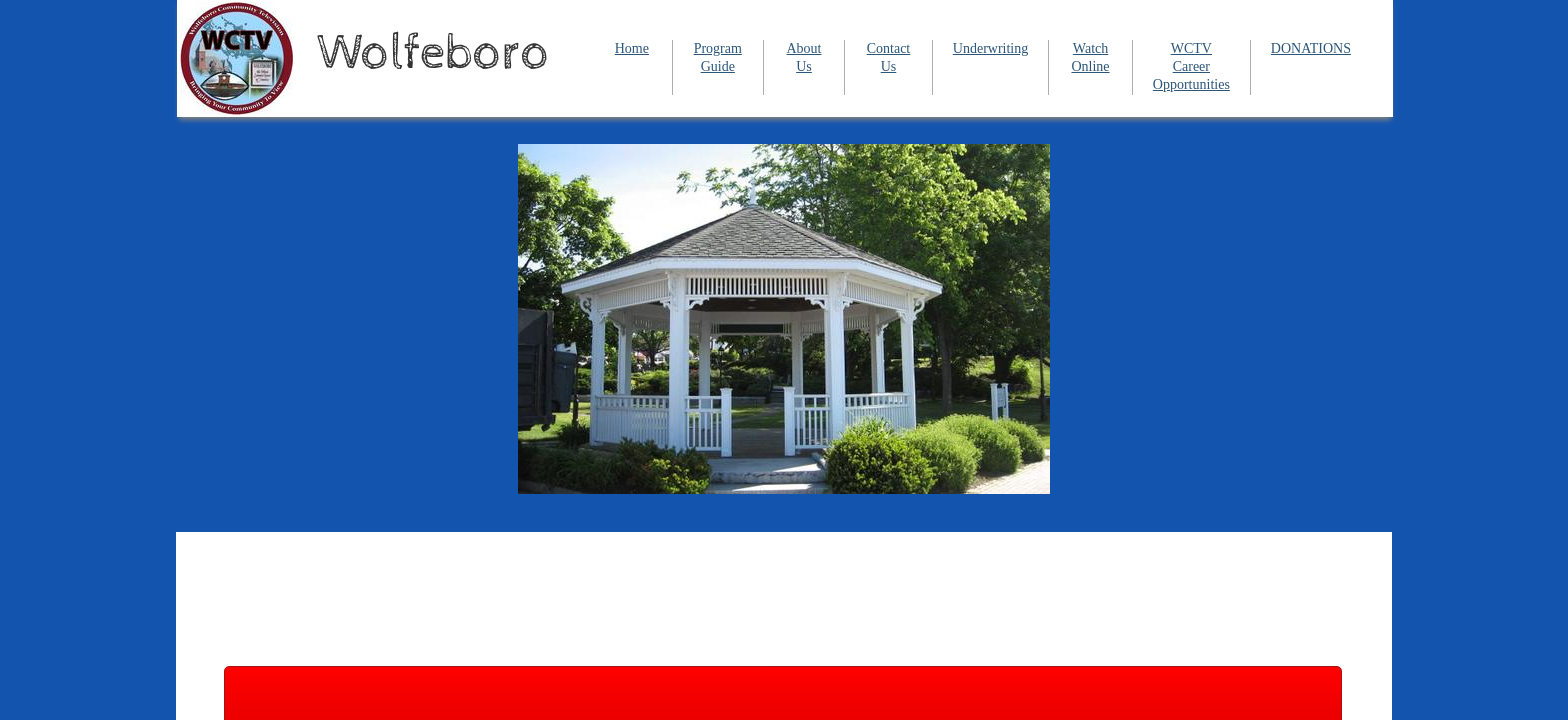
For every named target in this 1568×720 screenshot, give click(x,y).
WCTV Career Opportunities (1191, 66)
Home (632, 48)
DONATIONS (1311, 48)
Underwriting (990, 48)
